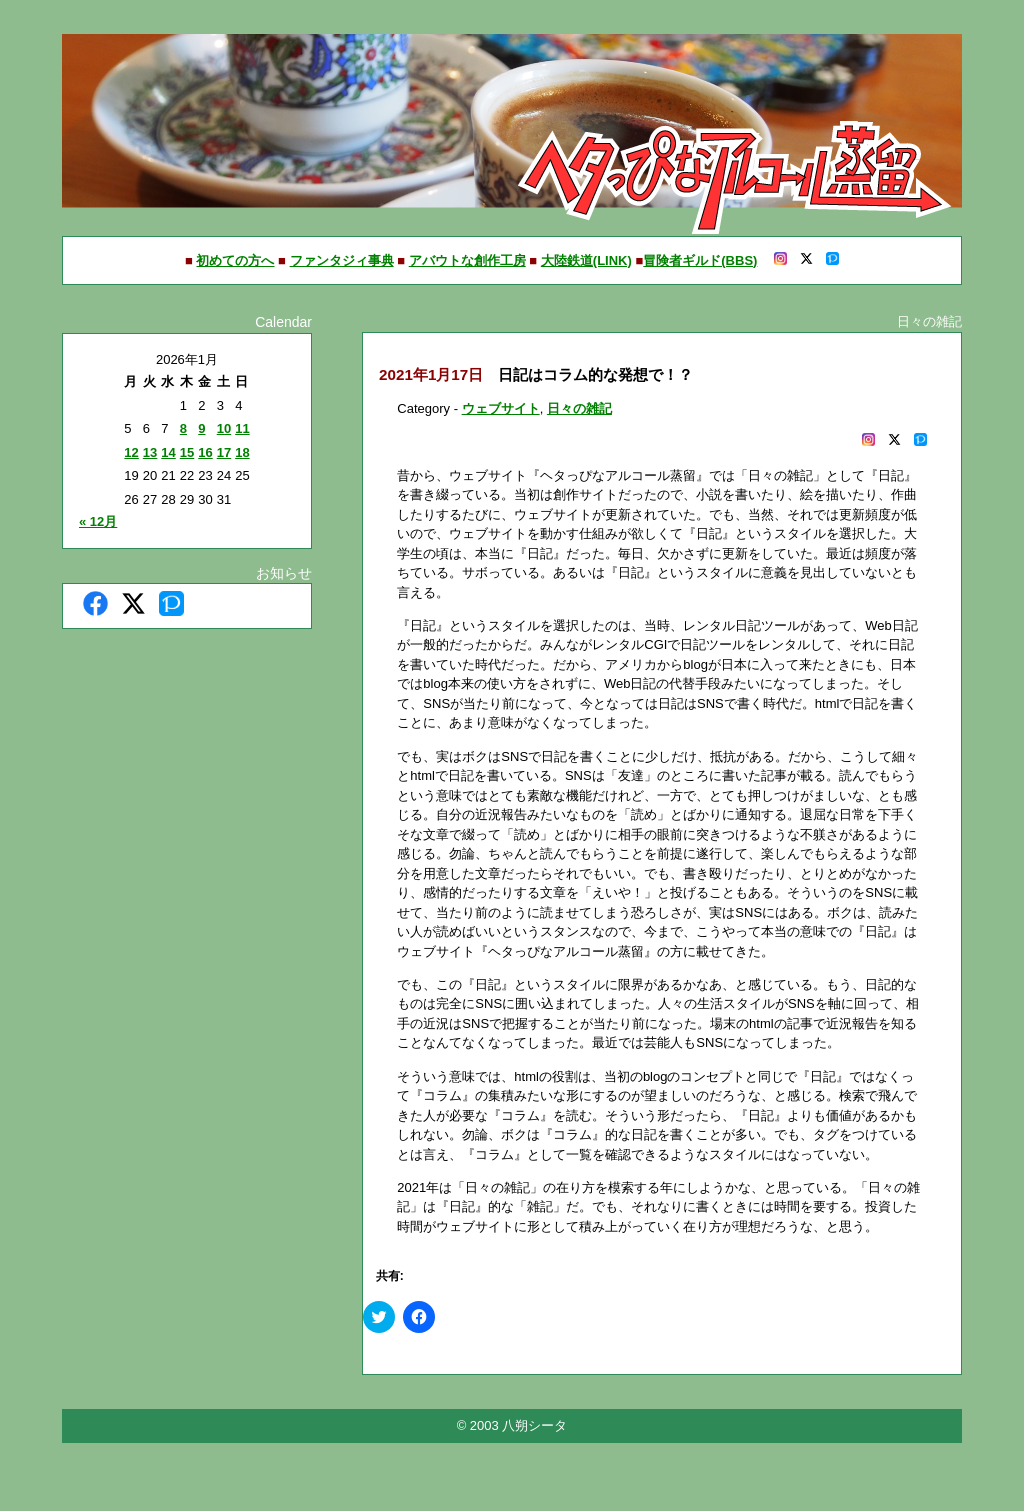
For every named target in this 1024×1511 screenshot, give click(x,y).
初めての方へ (235, 260)
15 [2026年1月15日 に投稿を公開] (187, 452)
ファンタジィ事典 (342, 260)
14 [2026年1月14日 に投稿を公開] (168, 452)
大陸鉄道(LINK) (586, 260)
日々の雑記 (579, 408)
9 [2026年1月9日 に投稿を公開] (201, 428)
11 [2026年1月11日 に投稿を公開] (242, 428)
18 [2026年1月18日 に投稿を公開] (242, 452)
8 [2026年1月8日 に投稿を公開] (183, 428)
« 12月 (98, 521)
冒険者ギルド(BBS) (700, 260)
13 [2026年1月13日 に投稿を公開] (150, 452)
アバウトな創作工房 (467, 260)
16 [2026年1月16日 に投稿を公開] (205, 452)
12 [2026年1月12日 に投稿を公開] (131, 452)
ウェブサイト (501, 408)
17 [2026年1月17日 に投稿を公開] (224, 452)
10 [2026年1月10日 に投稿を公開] (224, 428)
